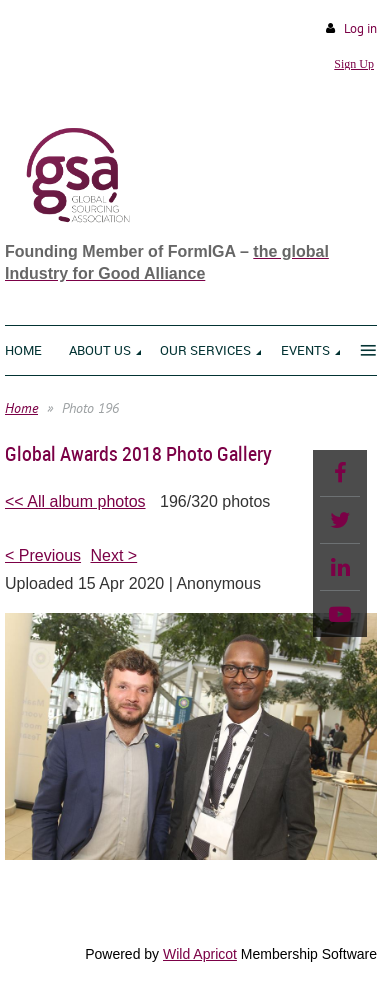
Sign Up (354, 64)
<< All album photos (75, 501)
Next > (114, 555)
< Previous (43, 555)
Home (21, 408)
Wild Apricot (200, 954)
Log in (360, 28)
